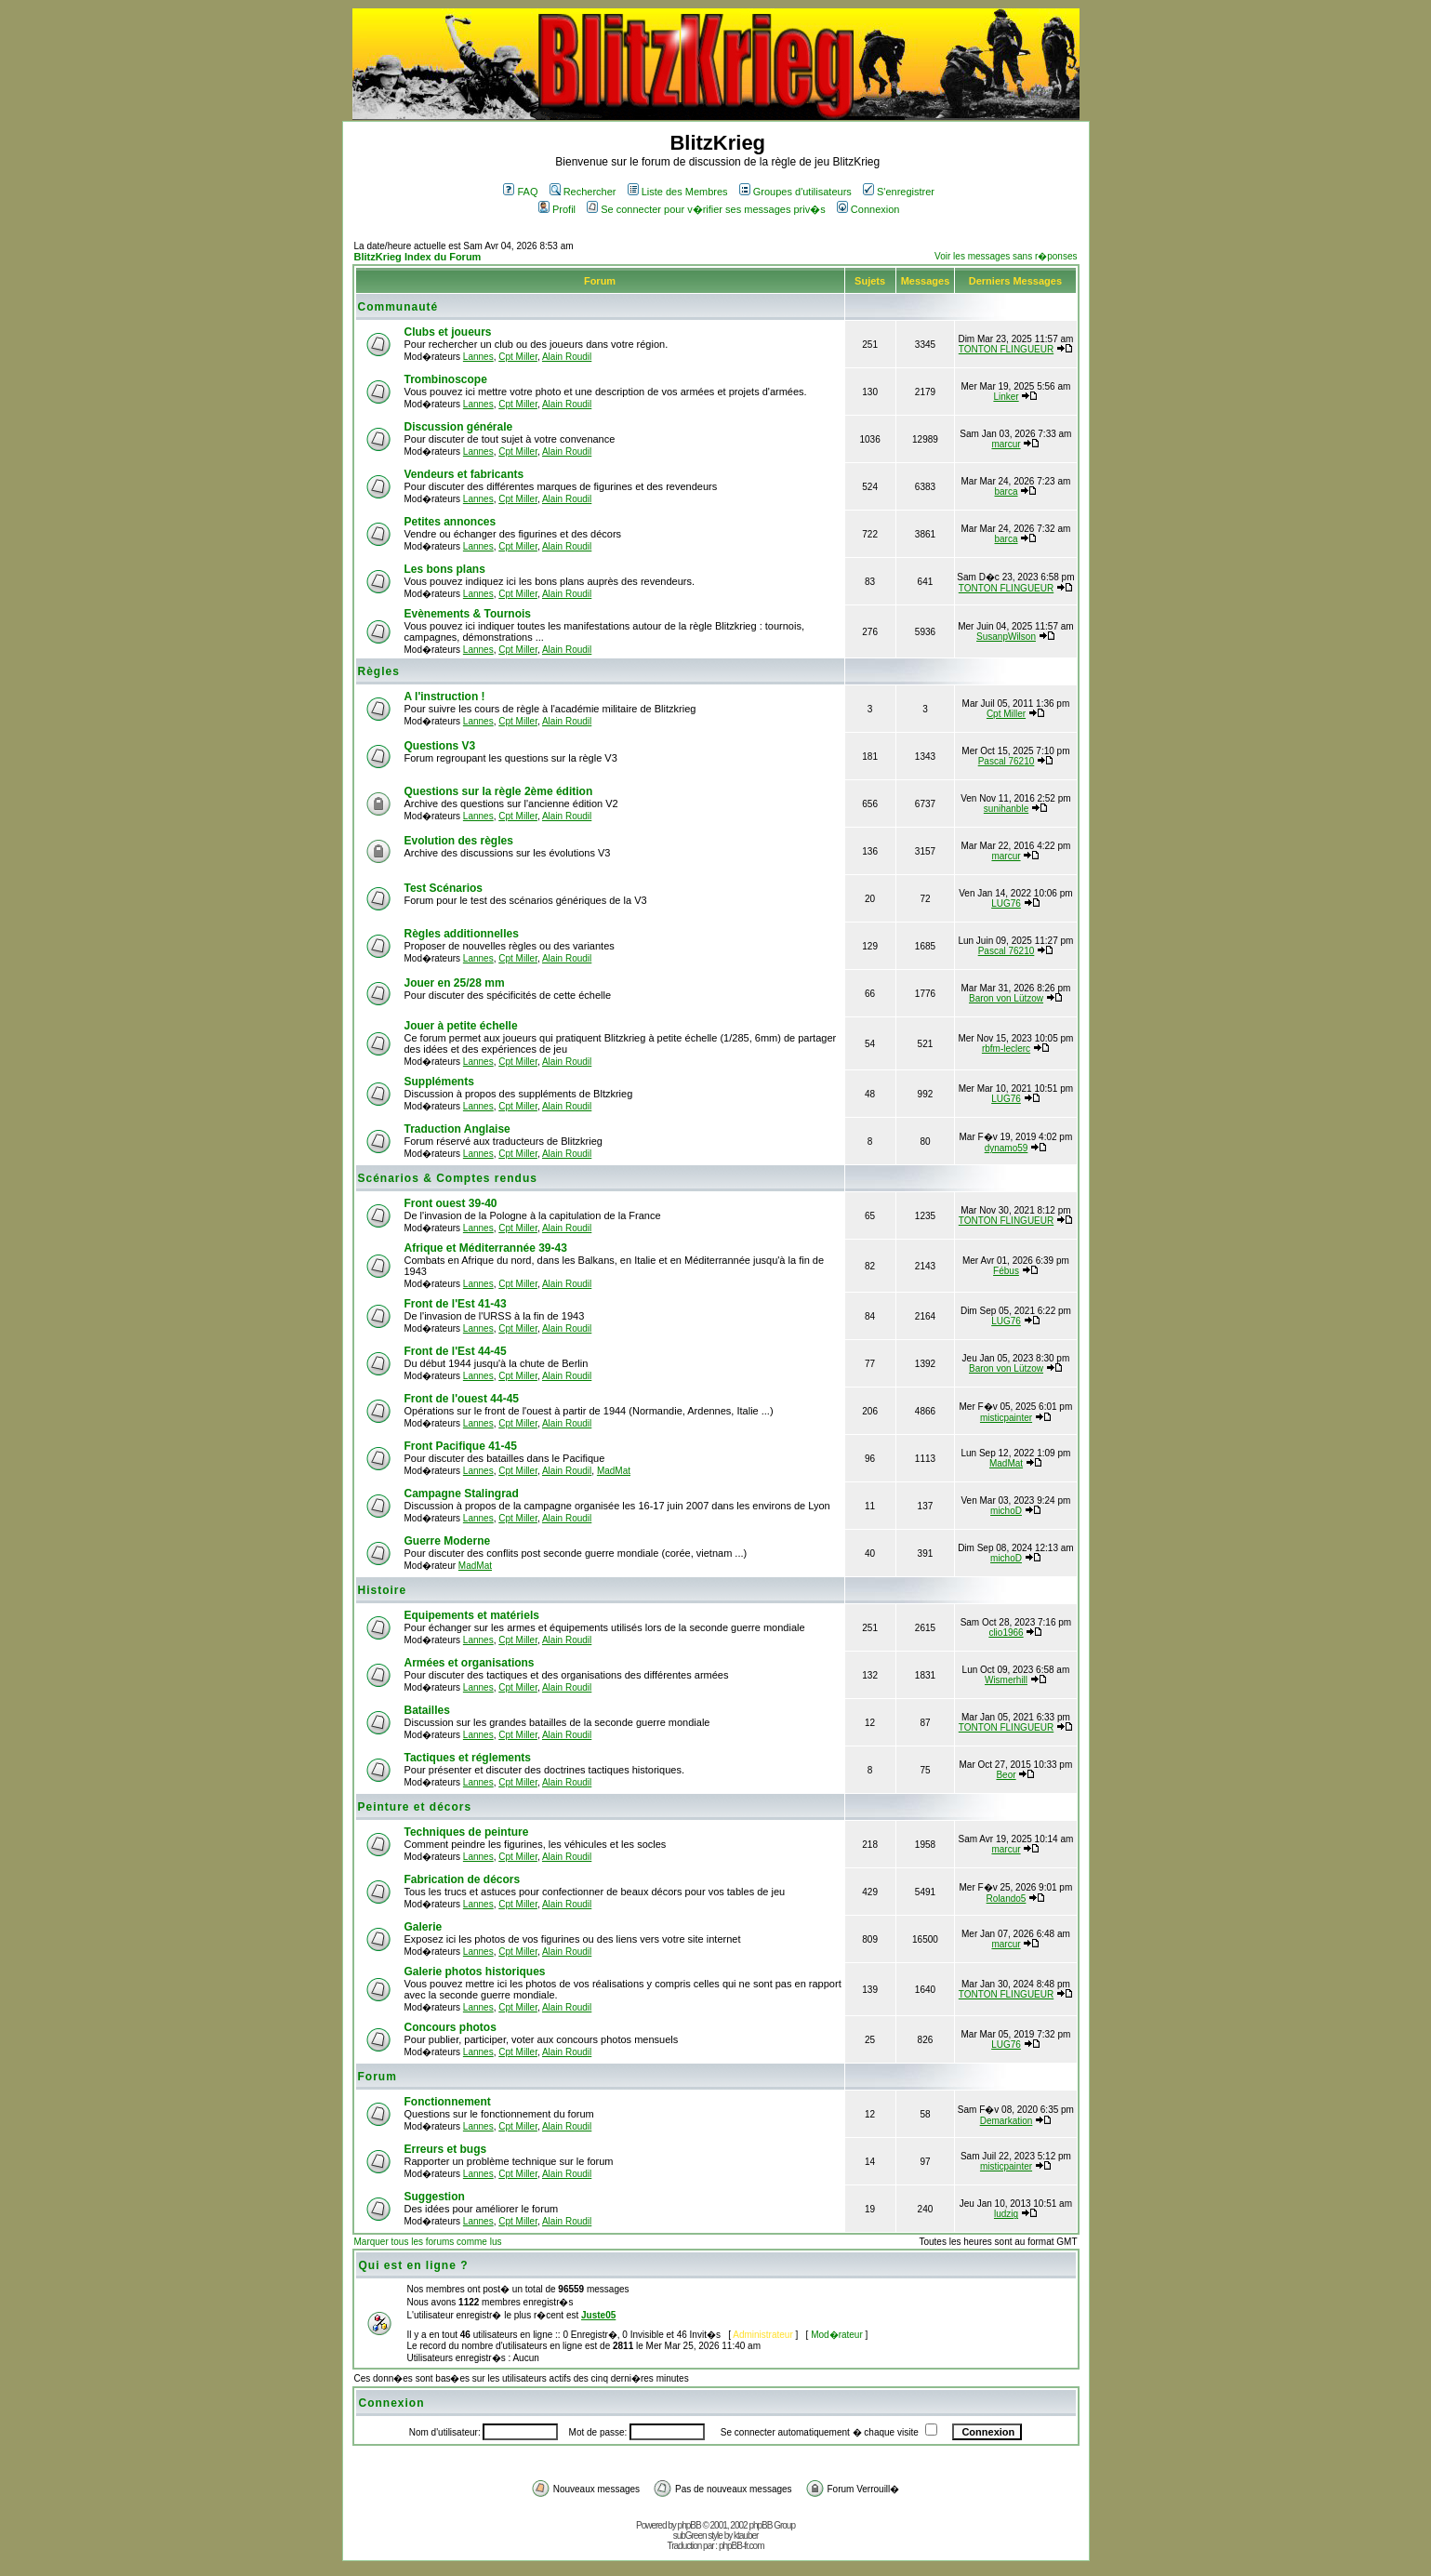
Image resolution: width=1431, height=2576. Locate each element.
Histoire (382, 1590)
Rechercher (583, 191)
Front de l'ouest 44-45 (462, 1398)
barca (1006, 491)
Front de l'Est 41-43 (455, 1303)
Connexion (868, 209)
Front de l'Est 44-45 (455, 1351)
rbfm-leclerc (1006, 1048)
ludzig (1006, 2214)
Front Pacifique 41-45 (460, 1446)
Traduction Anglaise (457, 1128)
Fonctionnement (447, 2101)
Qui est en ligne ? (414, 2265)
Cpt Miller (517, 357)
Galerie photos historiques (475, 1971)
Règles (379, 671)
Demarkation (1006, 2121)
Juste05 (598, 2315)
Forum (377, 2076)
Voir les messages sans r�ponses (1005, 256)
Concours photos (450, 2027)
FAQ (520, 191)
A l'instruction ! (444, 696)
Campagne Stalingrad (461, 1493)
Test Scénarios (443, 888)
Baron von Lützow (1006, 998)
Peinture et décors (415, 1806)
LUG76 (1006, 903)
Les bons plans (444, 569)
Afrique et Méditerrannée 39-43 (485, 1248)
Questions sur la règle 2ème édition (498, 791)
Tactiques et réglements (468, 1757)
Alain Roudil (566, 357)
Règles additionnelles (461, 933)
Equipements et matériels (471, 1615)
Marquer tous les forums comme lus (428, 2242)
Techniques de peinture (466, 1832)
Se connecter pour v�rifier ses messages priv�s (706, 209)
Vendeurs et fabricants (464, 474)
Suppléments (439, 1081)
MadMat (613, 1471)
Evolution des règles (458, 840)
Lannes (478, 357)
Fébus (1006, 1271)
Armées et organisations (469, 1662)
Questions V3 (440, 745)
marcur (1005, 444)
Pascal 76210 (1006, 761)
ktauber (746, 2535)
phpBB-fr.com (741, 2546)
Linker (1005, 397)
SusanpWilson (1006, 636)
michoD (1006, 1511)
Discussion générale (458, 426)
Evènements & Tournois (467, 613)
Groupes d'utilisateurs (795, 191)
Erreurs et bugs (445, 2149)
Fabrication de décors (462, 1879)
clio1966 (1005, 1632)
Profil (557, 209)
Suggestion (434, 2196)
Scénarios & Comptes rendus (447, 1178)
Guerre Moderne (447, 1540)
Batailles (427, 1710)
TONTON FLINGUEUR (1006, 349)
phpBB (689, 2525)
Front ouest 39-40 (450, 1203)
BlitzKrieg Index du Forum (418, 256)
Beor (1005, 1775)
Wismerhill (1006, 1680)
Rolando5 (1007, 1898)
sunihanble (1006, 808)
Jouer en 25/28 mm (454, 982)
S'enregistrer (898, 191)
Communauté (398, 306)
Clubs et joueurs (448, 332)
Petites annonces (450, 521)
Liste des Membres (678, 191)
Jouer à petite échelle (461, 1025)
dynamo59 (1006, 1148)
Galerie (423, 1926)
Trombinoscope (445, 379)
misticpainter (1006, 1418)
